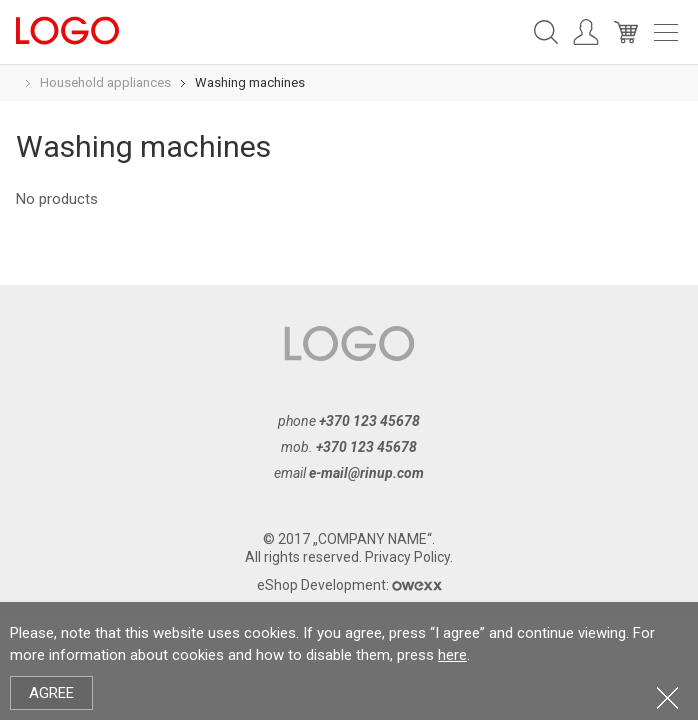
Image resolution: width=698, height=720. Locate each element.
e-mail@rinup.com (366, 473)
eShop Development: (349, 585)
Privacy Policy (407, 557)
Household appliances (105, 82)
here (452, 655)
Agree (51, 693)
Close (667, 697)
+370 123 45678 (369, 421)
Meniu (666, 32)
